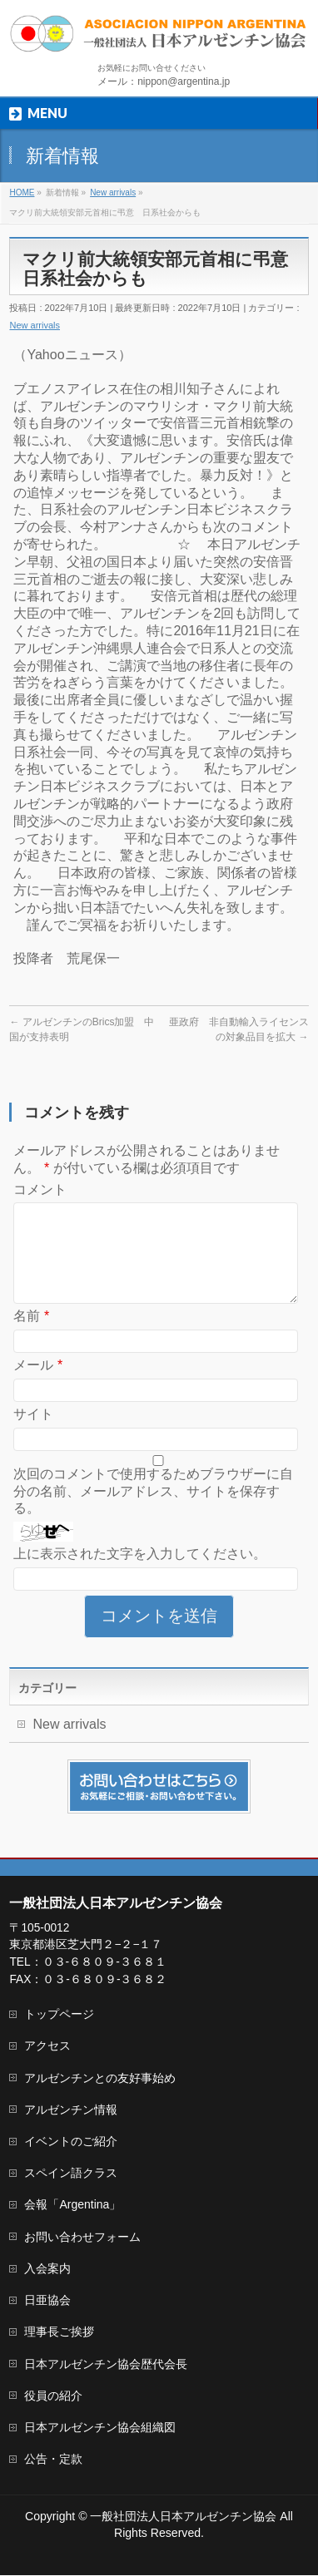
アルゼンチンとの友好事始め (100, 2078)
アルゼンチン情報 (70, 2110)
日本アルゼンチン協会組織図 (100, 2428)
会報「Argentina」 (72, 2205)
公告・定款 (53, 2459)
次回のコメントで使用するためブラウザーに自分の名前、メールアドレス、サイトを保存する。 (153, 1511)
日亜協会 (47, 2300)
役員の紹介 (53, 2396)
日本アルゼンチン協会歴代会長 (105, 2364)
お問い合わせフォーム (82, 2237)
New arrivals (34, 325)
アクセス (47, 2046)
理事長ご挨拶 (59, 2332)
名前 (31, 1336)
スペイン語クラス (70, 2173)
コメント (40, 1189)
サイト (33, 1434)
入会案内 (47, 2269)
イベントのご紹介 (70, 2142)
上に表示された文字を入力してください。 (139, 1574)
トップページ (59, 2014)
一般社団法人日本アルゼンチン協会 (183, 2517)
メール (37, 1385)
